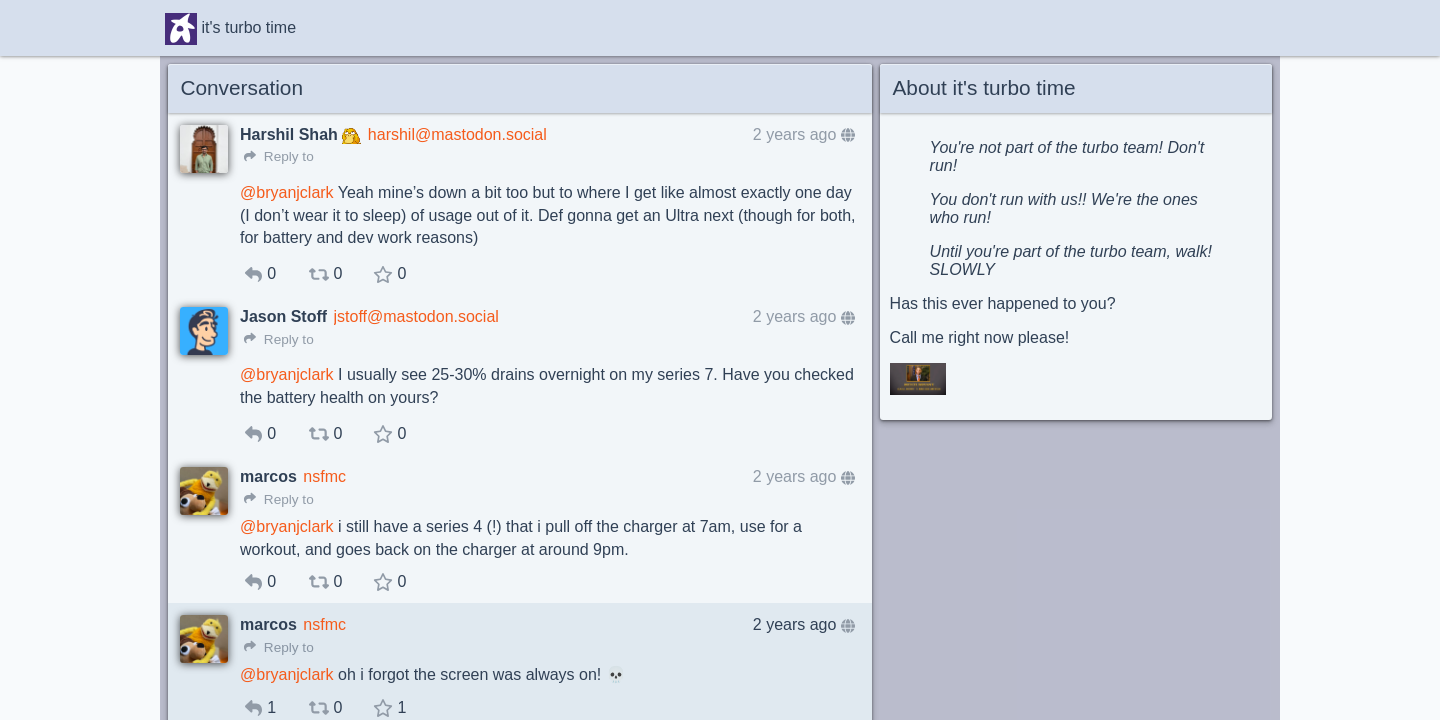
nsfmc (324, 476)
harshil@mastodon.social (457, 134)
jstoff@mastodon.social (416, 316)
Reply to (279, 156)
